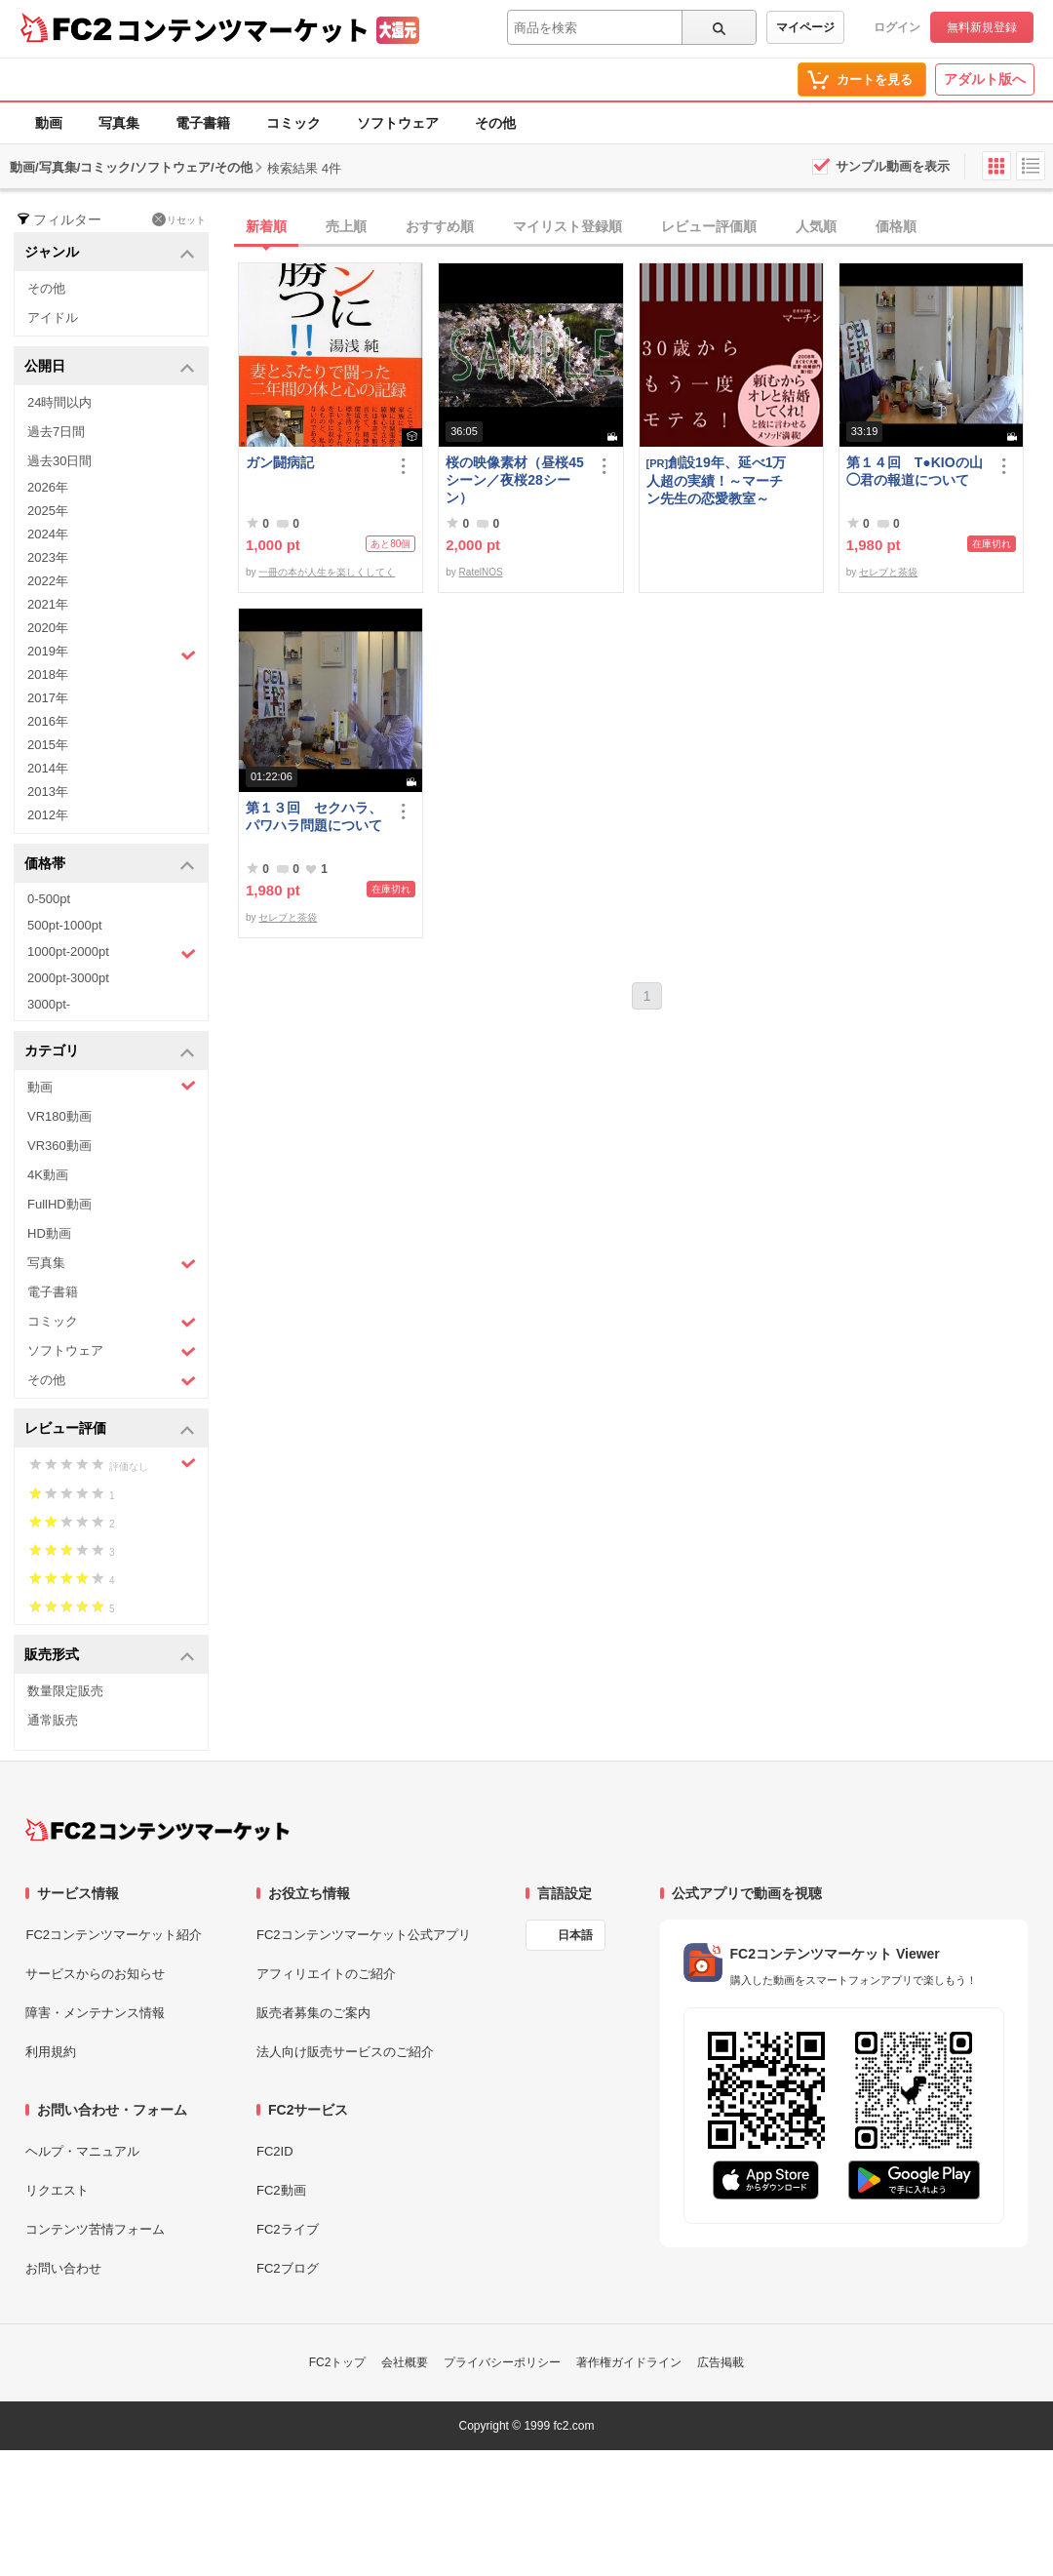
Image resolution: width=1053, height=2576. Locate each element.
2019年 (111, 653)
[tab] (645, 227)
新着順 (266, 226)
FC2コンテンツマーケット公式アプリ (363, 1934)
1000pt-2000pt (111, 953)
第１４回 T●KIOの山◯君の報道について (914, 471)
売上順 (346, 226)
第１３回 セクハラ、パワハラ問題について (314, 816)
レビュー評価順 (709, 226)
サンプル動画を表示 (893, 166)
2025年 (47, 510)
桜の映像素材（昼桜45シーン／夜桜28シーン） (515, 480)
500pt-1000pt (64, 925)
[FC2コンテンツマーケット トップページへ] (157, 1829)
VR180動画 (59, 1116)
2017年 (47, 698)
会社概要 (404, 2362)
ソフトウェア (398, 123)
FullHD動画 (59, 1204)
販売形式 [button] (109, 1655)
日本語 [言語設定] (575, 1935)
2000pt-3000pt (68, 978)
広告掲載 (720, 2362)
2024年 (47, 534)
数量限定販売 (65, 1691)
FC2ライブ (287, 2229)
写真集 (118, 123)
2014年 (47, 768)
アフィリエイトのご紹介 (326, 1973)
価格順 (896, 226)
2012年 (47, 815)
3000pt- (48, 1004)
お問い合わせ (63, 2268)
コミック (293, 123)
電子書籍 (203, 123)
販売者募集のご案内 (313, 2012)
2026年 (47, 487)
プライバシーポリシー (502, 2362)
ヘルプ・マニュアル (82, 2151)
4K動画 (47, 1175)
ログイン (897, 27)
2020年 (47, 627)
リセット (179, 219)
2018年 (47, 674)
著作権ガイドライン (629, 2362)
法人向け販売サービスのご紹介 (345, 2051)
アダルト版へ (985, 79)
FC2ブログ (287, 2268)
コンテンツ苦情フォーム (95, 2229)
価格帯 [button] (109, 864)
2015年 (47, 744)
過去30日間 (59, 461)
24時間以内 (59, 402)
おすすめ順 (440, 226)
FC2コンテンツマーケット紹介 (113, 1934)
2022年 (47, 581)
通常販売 (52, 1720)
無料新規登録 (982, 27)
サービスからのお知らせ (95, 1973)
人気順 (816, 226)
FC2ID (274, 2151)
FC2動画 (281, 2190)
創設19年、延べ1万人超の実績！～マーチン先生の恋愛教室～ (716, 480)
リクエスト (57, 2190)
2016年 (47, 721)
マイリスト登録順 (567, 226)
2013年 (47, 791)
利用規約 (50, 2051)
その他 (495, 123)
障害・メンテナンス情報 (95, 2012)
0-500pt (48, 899)
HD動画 (49, 1233)
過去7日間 (56, 431)
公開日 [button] (109, 367)
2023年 (47, 557)
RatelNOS (481, 572)
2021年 (47, 604)
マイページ (805, 27)
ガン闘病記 (280, 462)
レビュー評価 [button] (109, 1429)
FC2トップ (338, 2362)
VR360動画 (59, 1145)
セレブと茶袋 (888, 572)
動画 (48, 123)
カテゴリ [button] (109, 1052)
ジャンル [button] (109, 253)
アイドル (52, 317)
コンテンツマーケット (243, 29)
